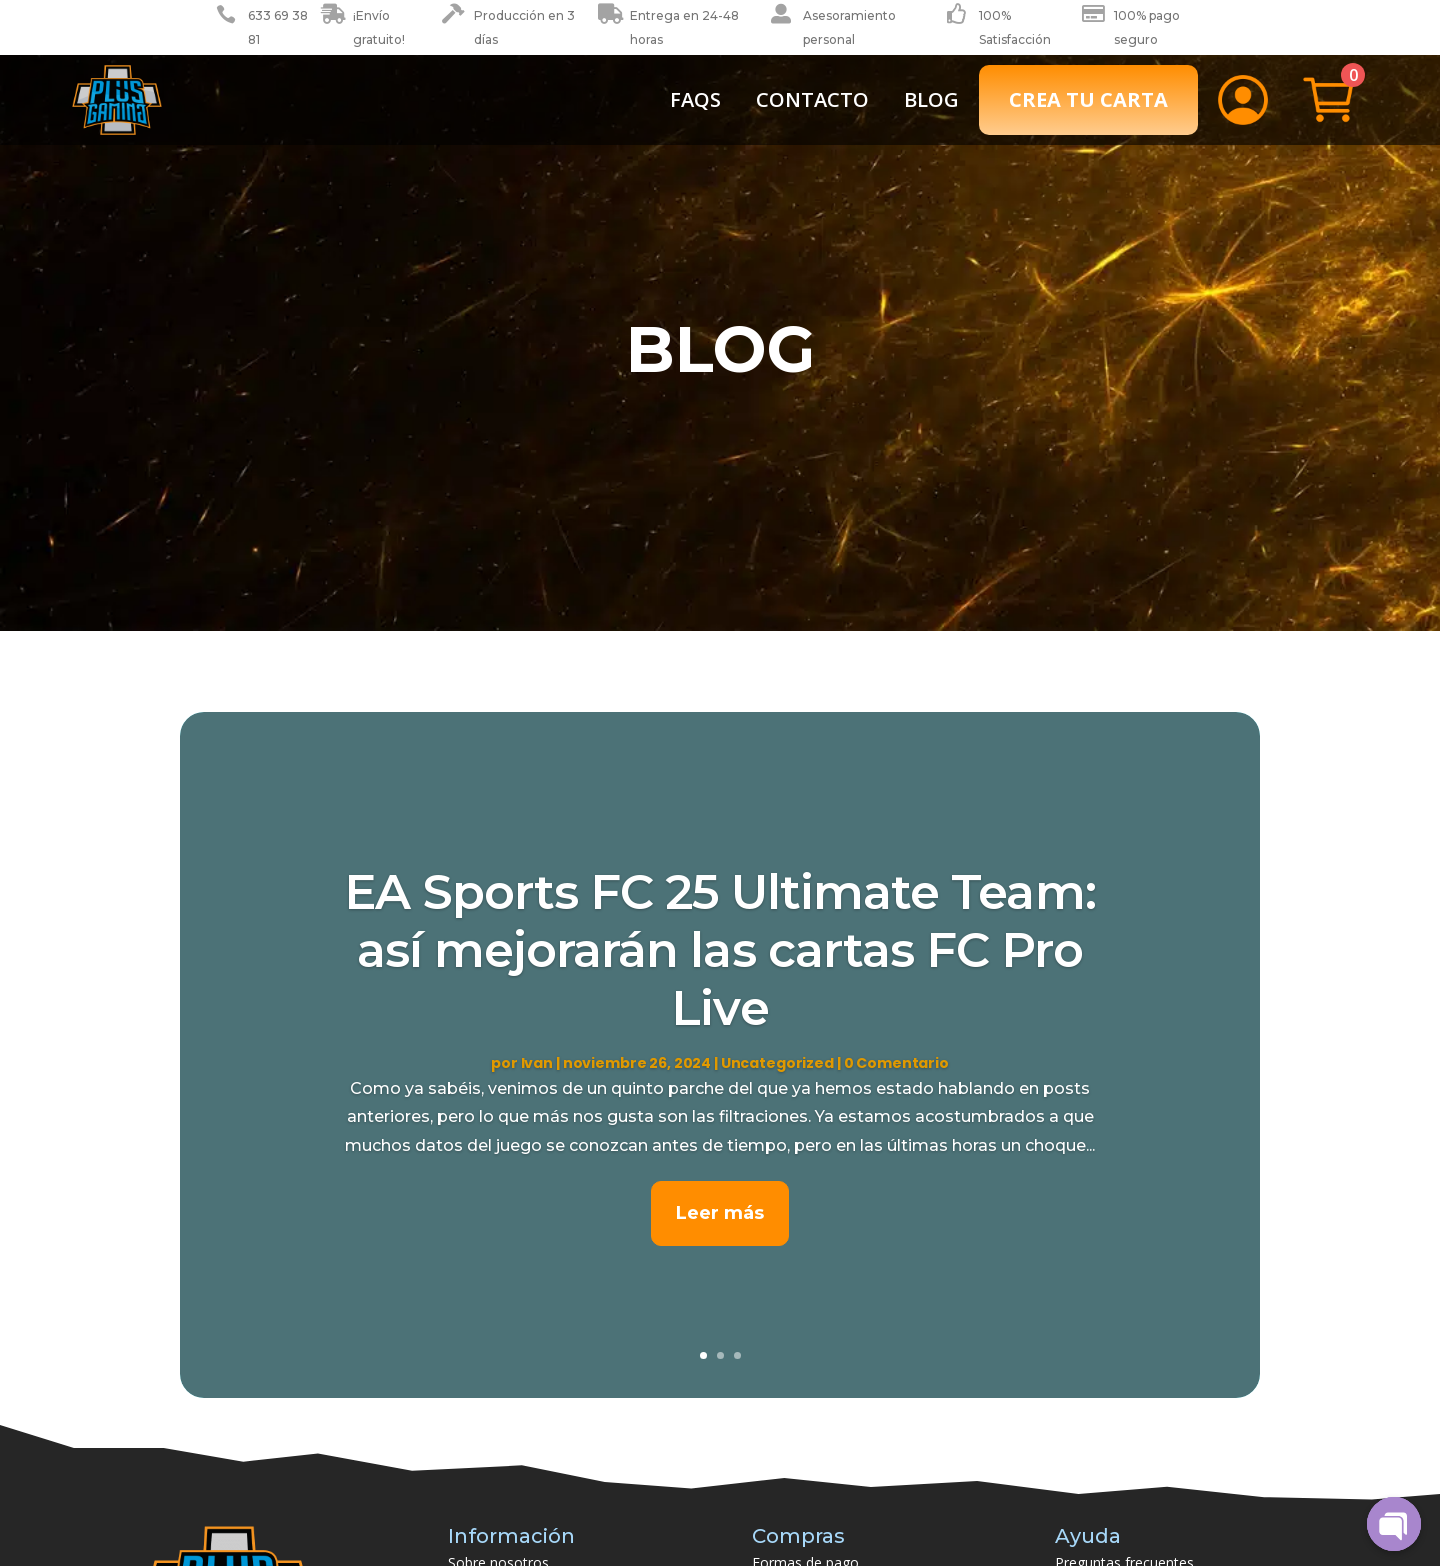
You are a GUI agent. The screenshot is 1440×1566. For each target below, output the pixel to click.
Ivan (537, 1063)
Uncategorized (777, 1063)
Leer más (720, 1213)
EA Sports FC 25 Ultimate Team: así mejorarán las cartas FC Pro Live (719, 949)
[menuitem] (695, 100)
